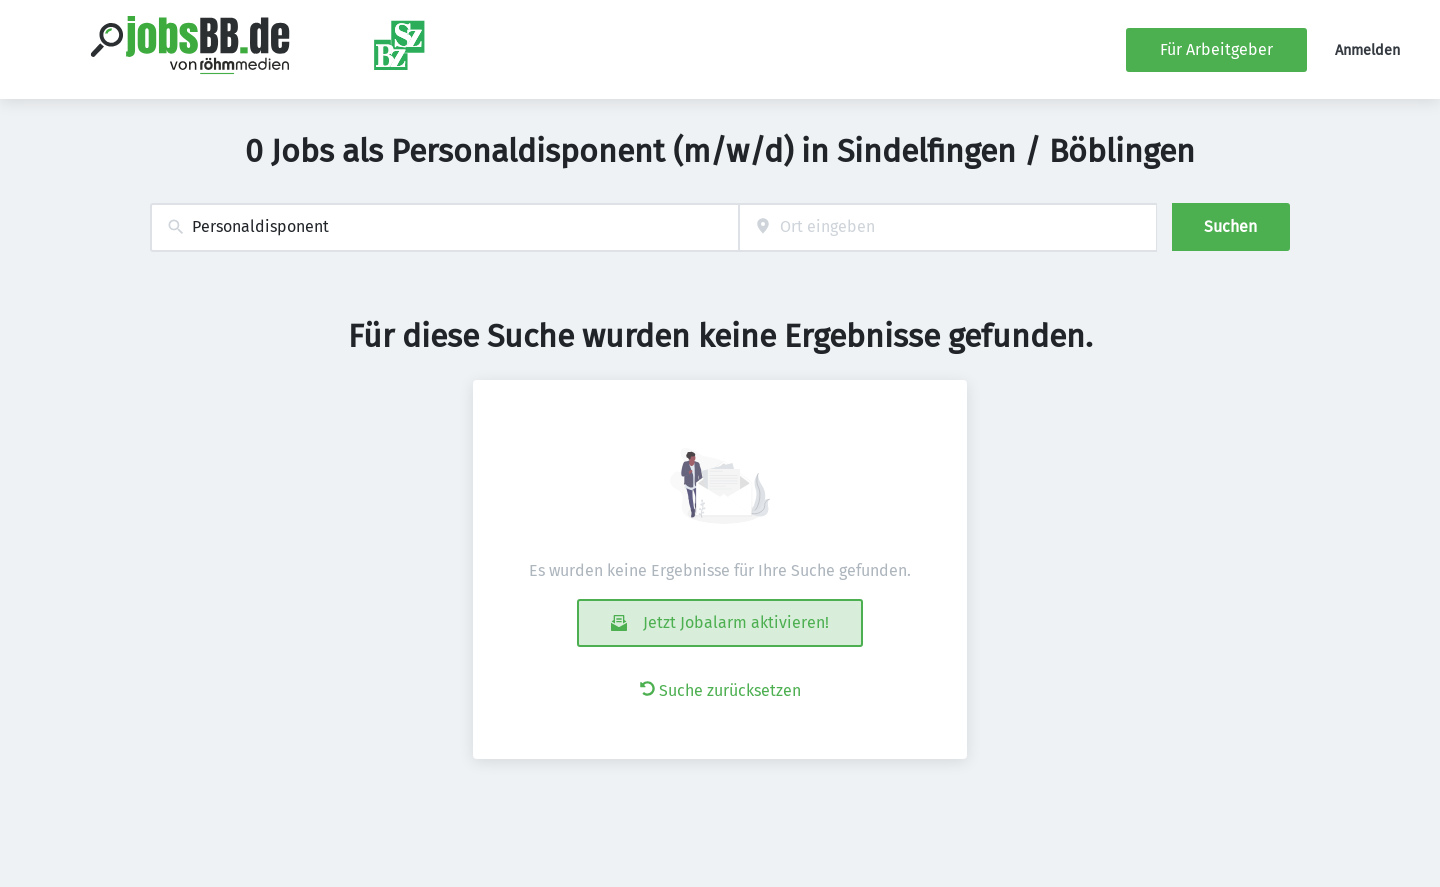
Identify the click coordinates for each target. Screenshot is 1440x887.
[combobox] (444, 227)
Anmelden (1367, 50)
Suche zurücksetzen (720, 690)
